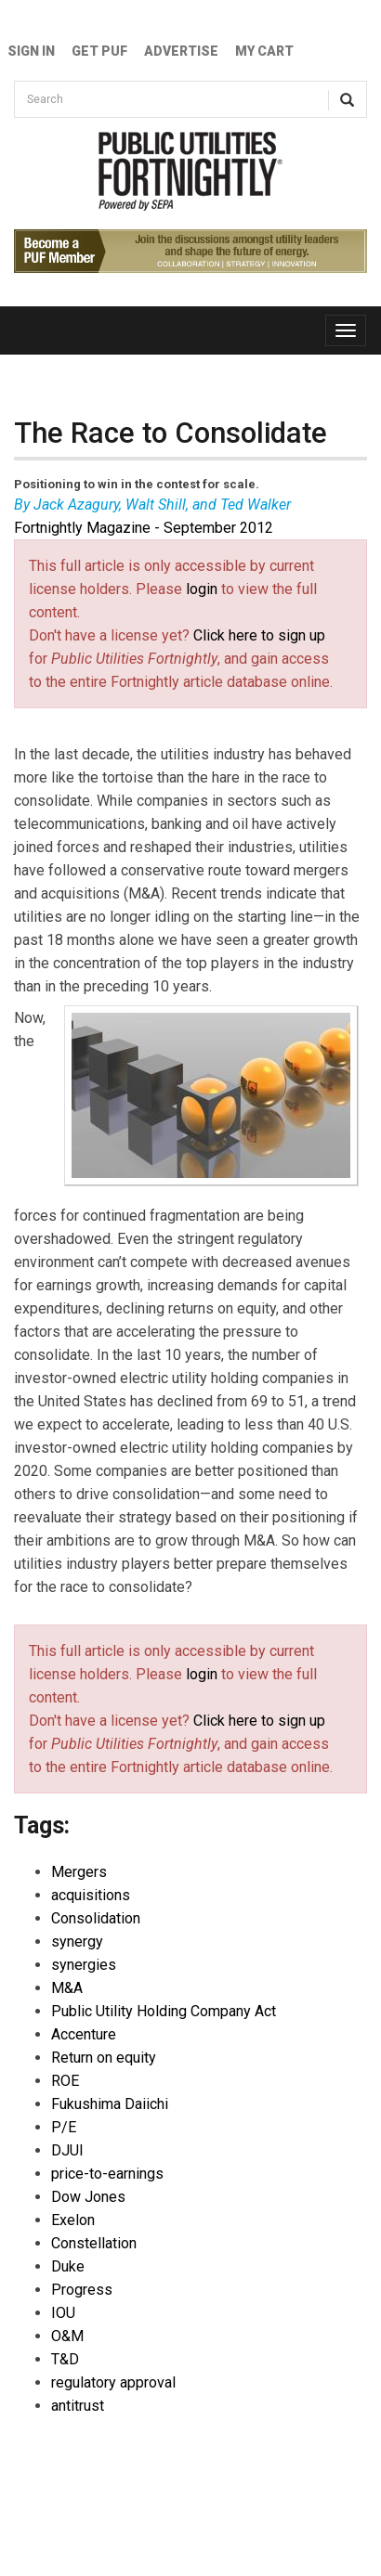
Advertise (181, 51)
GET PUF (99, 51)
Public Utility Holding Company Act (163, 2011)
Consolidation (95, 1918)
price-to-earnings (107, 2173)
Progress (81, 2289)
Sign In (31, 51)
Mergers (79, 1872)
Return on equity (103, 2057)
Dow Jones (88, 2197)
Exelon (73, 2220)
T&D (65, 2359)
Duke (68, 2266)
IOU (63, 2313)
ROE (65, 2081)
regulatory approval (113, 2382)
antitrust (77, 2405)
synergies (83, 1965)
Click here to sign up (259, 635)
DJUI (67, 2150)
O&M (67, 2336)
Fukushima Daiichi (109, 2104)
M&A (67, 1988)
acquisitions (90, 1895)
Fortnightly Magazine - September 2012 (143, 528)
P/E (63, 2127)
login (201, 589)
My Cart (264, 51)
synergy (77, 1941)
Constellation (94, 2243)
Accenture (83, 2034)
